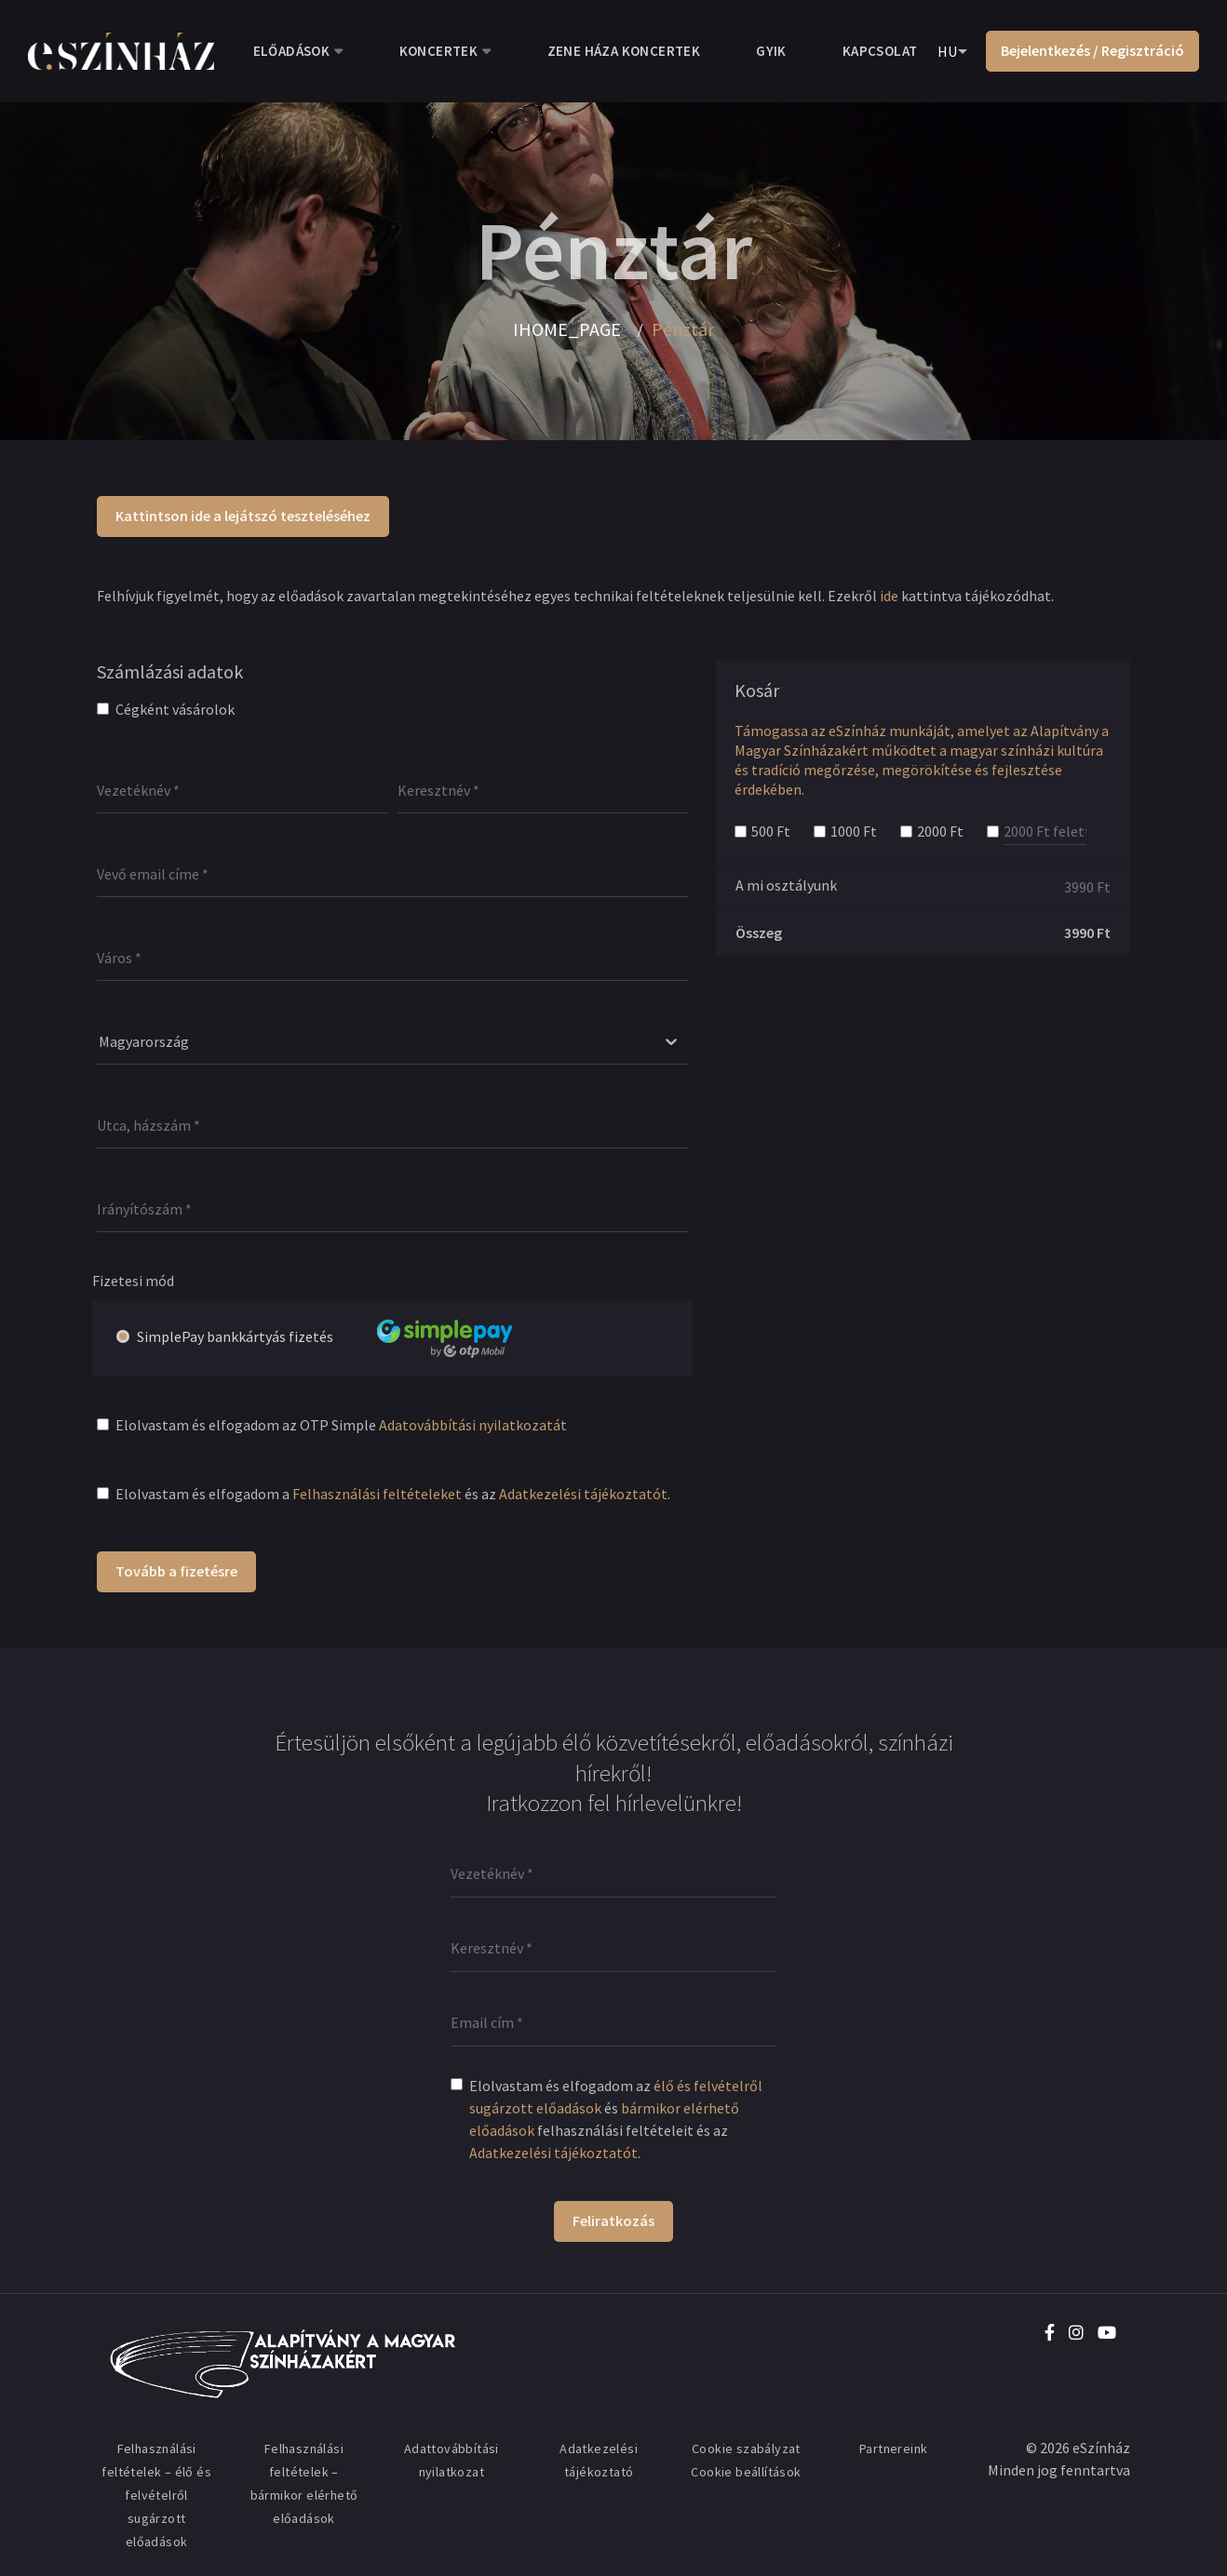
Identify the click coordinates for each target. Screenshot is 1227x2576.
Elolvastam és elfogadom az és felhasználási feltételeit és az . (615, 2119)
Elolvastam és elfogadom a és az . (392, 1493)
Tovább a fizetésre (176, 1571)
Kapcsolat (880, 51)
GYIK (771, 51)
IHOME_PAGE (567, 329)
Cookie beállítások (746, 2471)
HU (947, 51)
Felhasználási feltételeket (377, 1493)
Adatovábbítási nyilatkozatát (473, 1424)
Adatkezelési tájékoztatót (583, 1493)
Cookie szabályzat (746, 2448)
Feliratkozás (613, 2220)
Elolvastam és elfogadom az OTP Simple (341, 1424)
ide (889, 595)
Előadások (291, 51)
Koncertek (439, 51)
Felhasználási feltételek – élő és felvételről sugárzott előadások (156, 2495)
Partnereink (893, 2448)
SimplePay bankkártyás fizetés (347, 1337)
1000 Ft (853, 831)
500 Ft (770, 831)
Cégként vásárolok (175, 709)
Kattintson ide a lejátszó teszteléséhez (243, 515)
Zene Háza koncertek (624, 51)
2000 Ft (940, 831)
